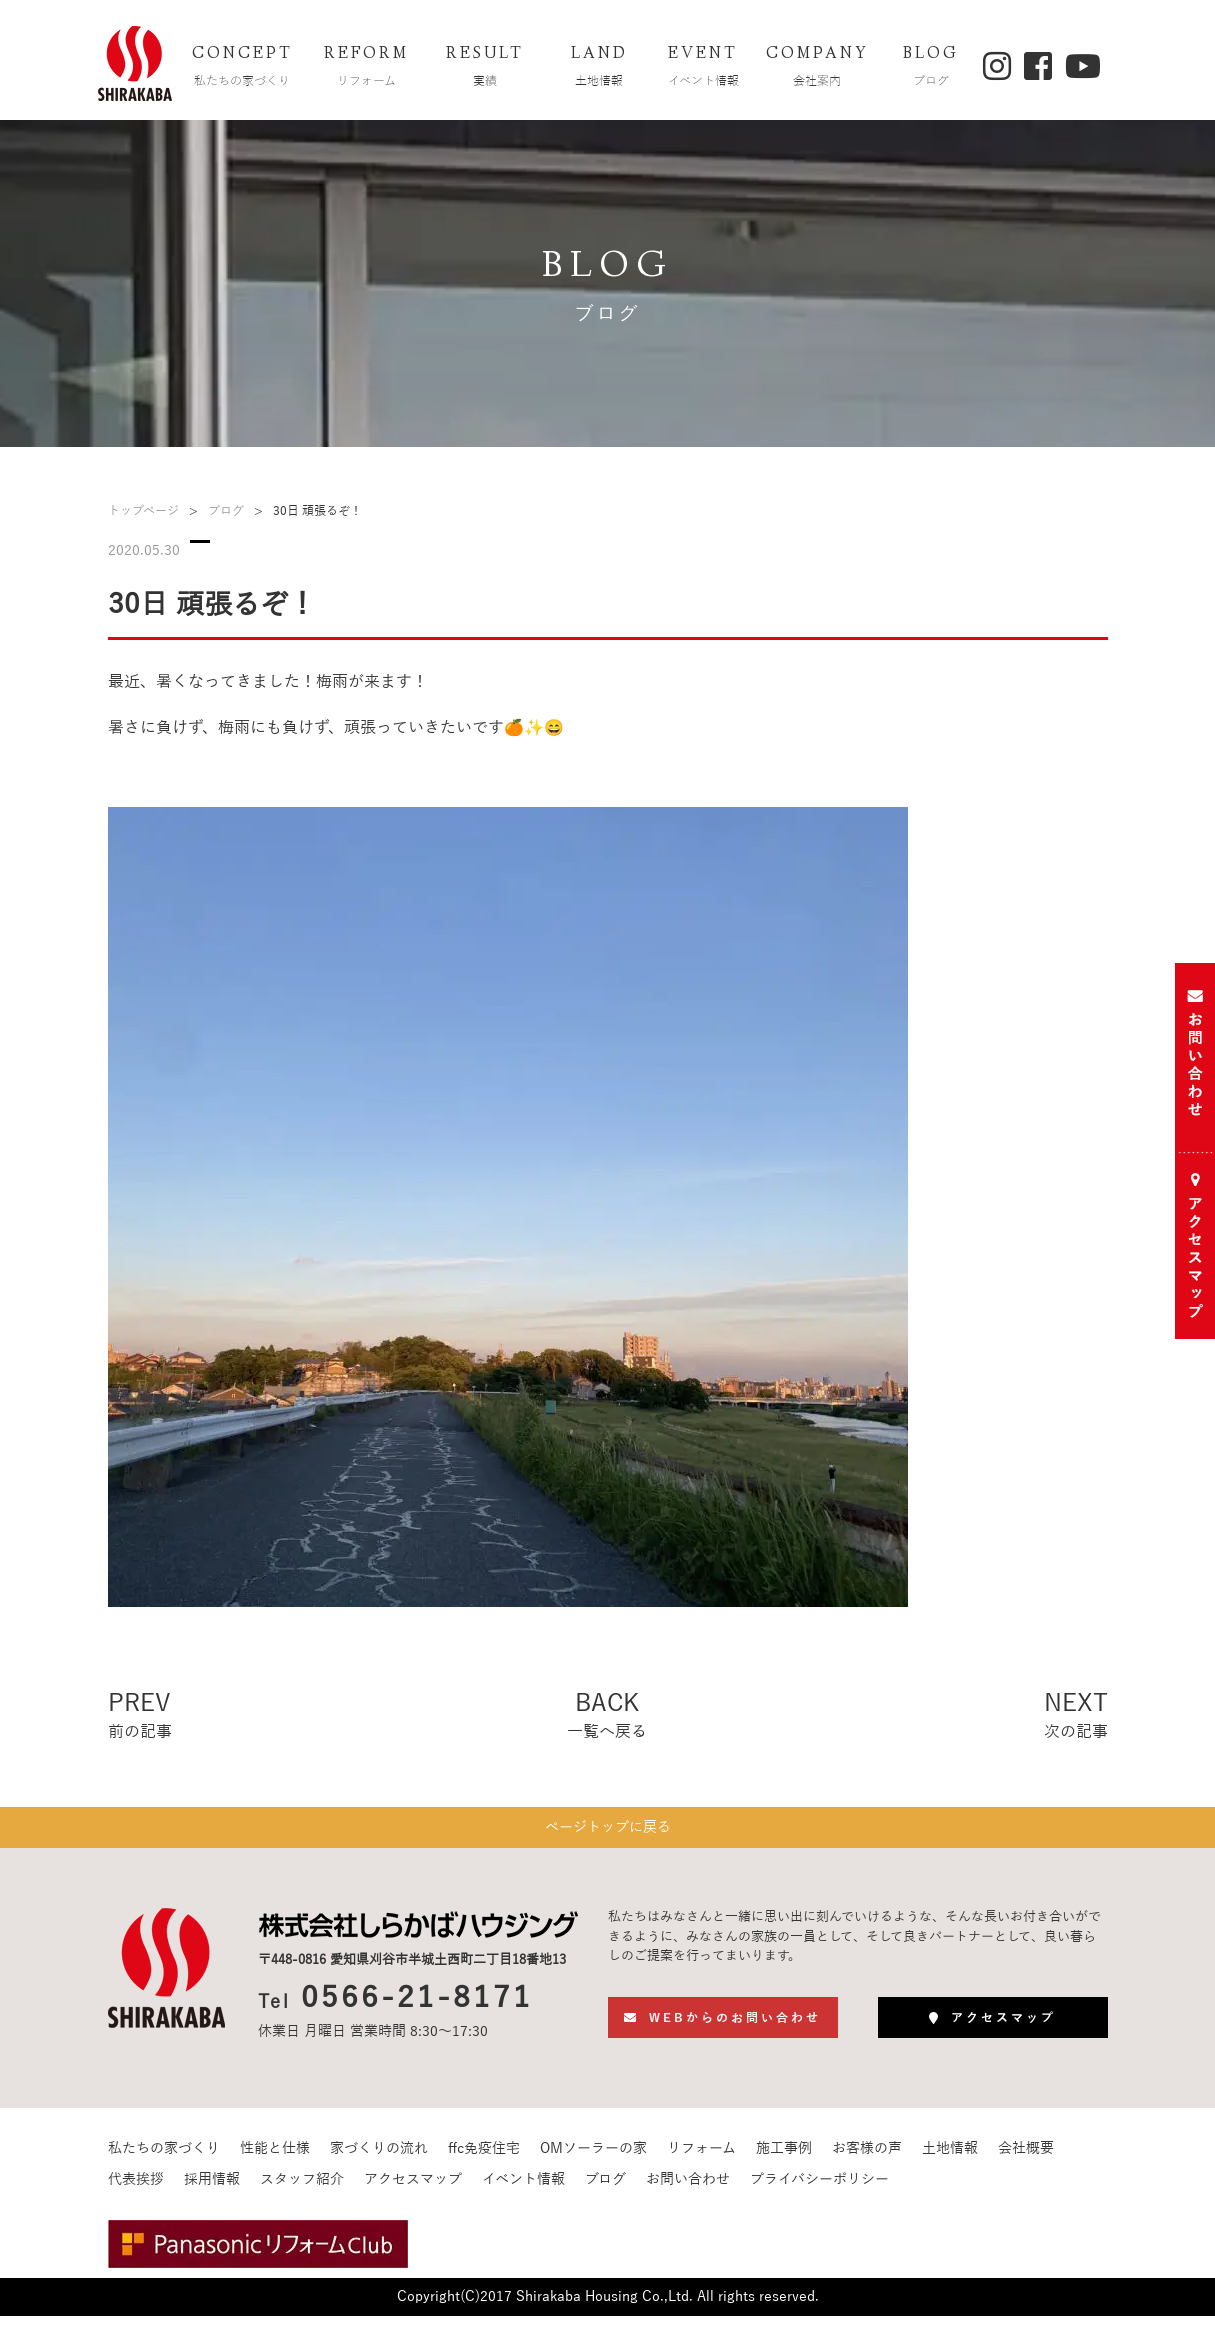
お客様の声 (867, 2158)
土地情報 (950, 2158)
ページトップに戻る (608, 1832)
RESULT (485, 68)
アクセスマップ (413, 2189)
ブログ (226, 511)
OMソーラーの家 (593, 2158)
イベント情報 (523, 2189)
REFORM (366, 68)
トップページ (143, 511)
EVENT (703, 68)
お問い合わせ (688, 2189)
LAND (599, 68)
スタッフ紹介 (302, 2189)
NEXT (1076, 1716)
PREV (140, 1716)
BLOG (931, 68)
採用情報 (212, 2189)
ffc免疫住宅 (484, 2158)
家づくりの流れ (379, 2158)
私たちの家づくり (164, 2158)
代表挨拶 (136, 2189)
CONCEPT (242, 68)
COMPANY (817, 68)
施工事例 (784, 2158)
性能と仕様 (275, 2158)
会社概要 (1026, 2158)
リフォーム (701, 2158)
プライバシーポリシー (819, 2189)
